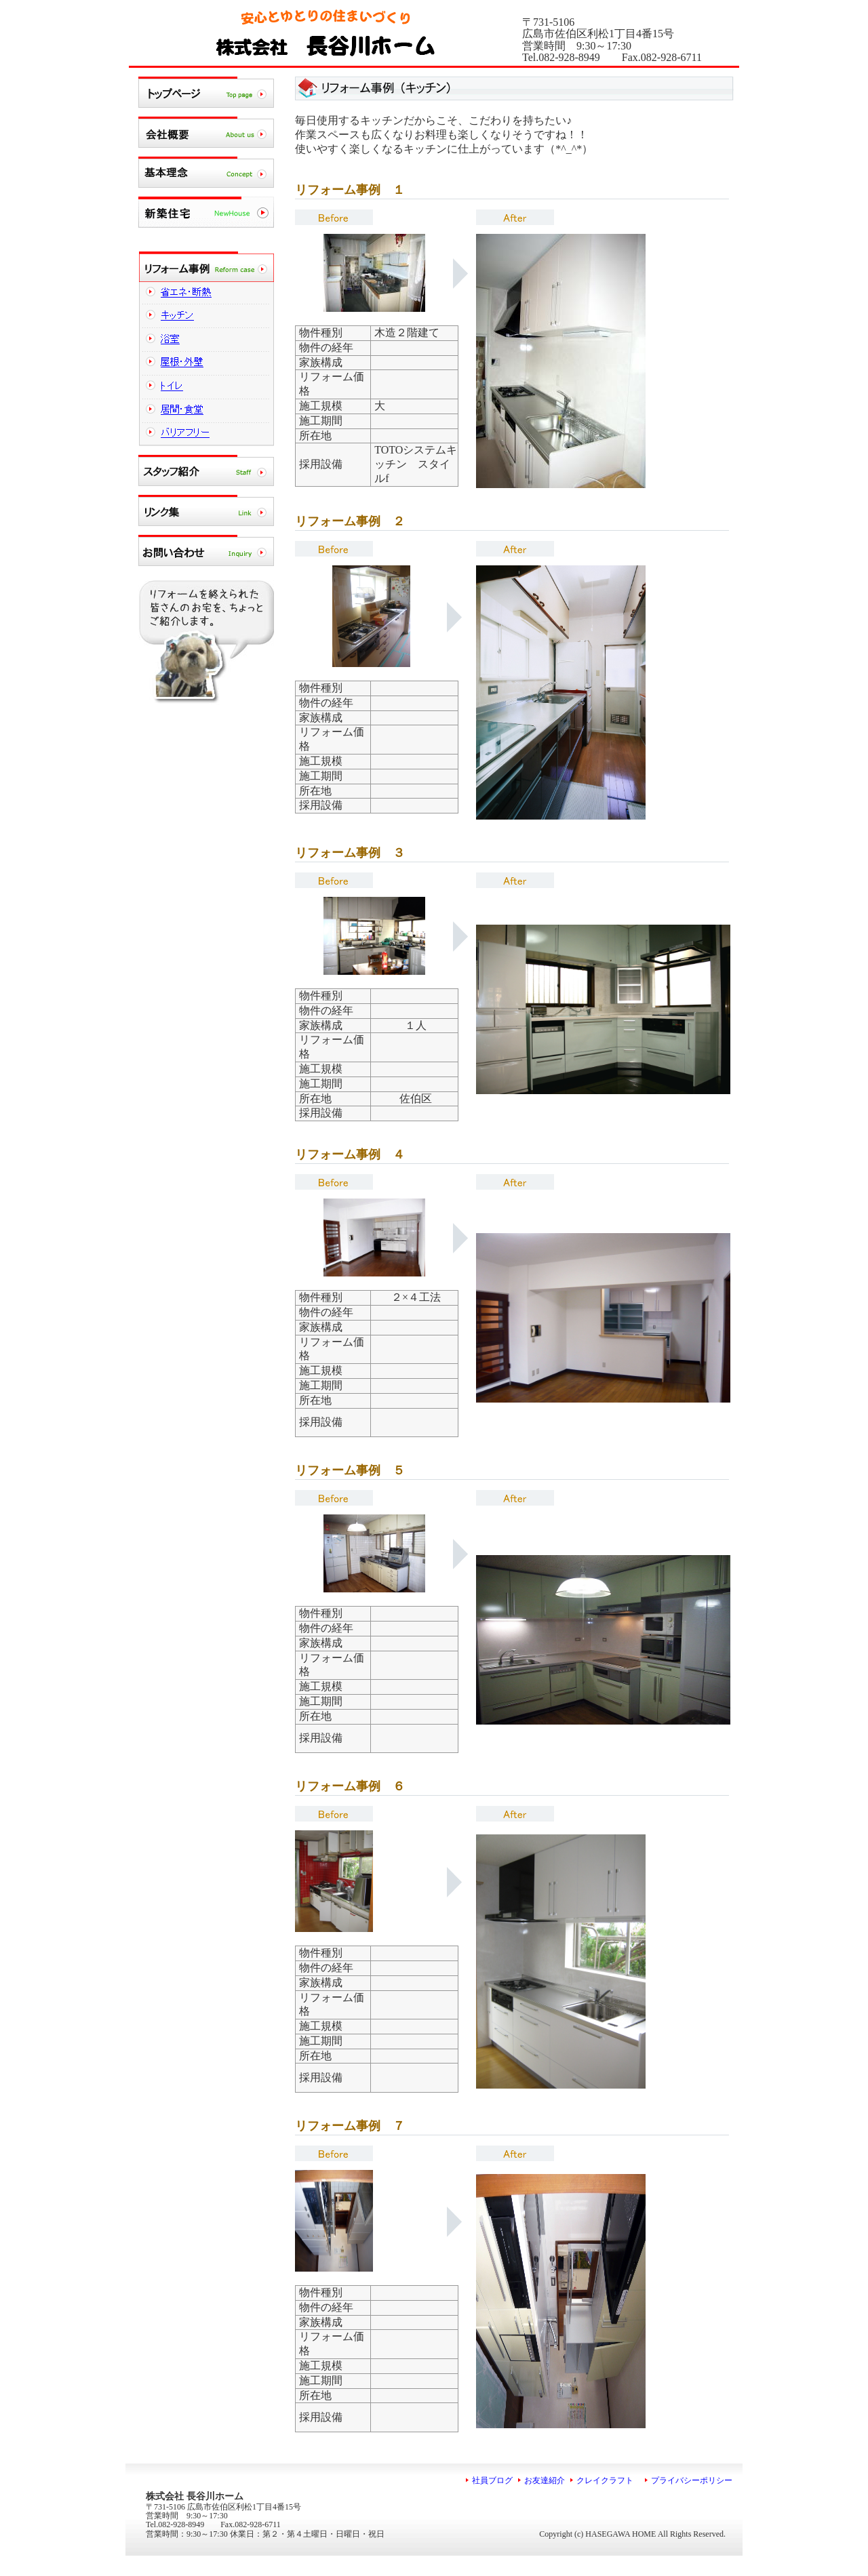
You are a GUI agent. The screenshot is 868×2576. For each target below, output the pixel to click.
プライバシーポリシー (691, 2480)
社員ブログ (492, 2480)
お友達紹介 (544, 2480)
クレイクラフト (612, 2480)
